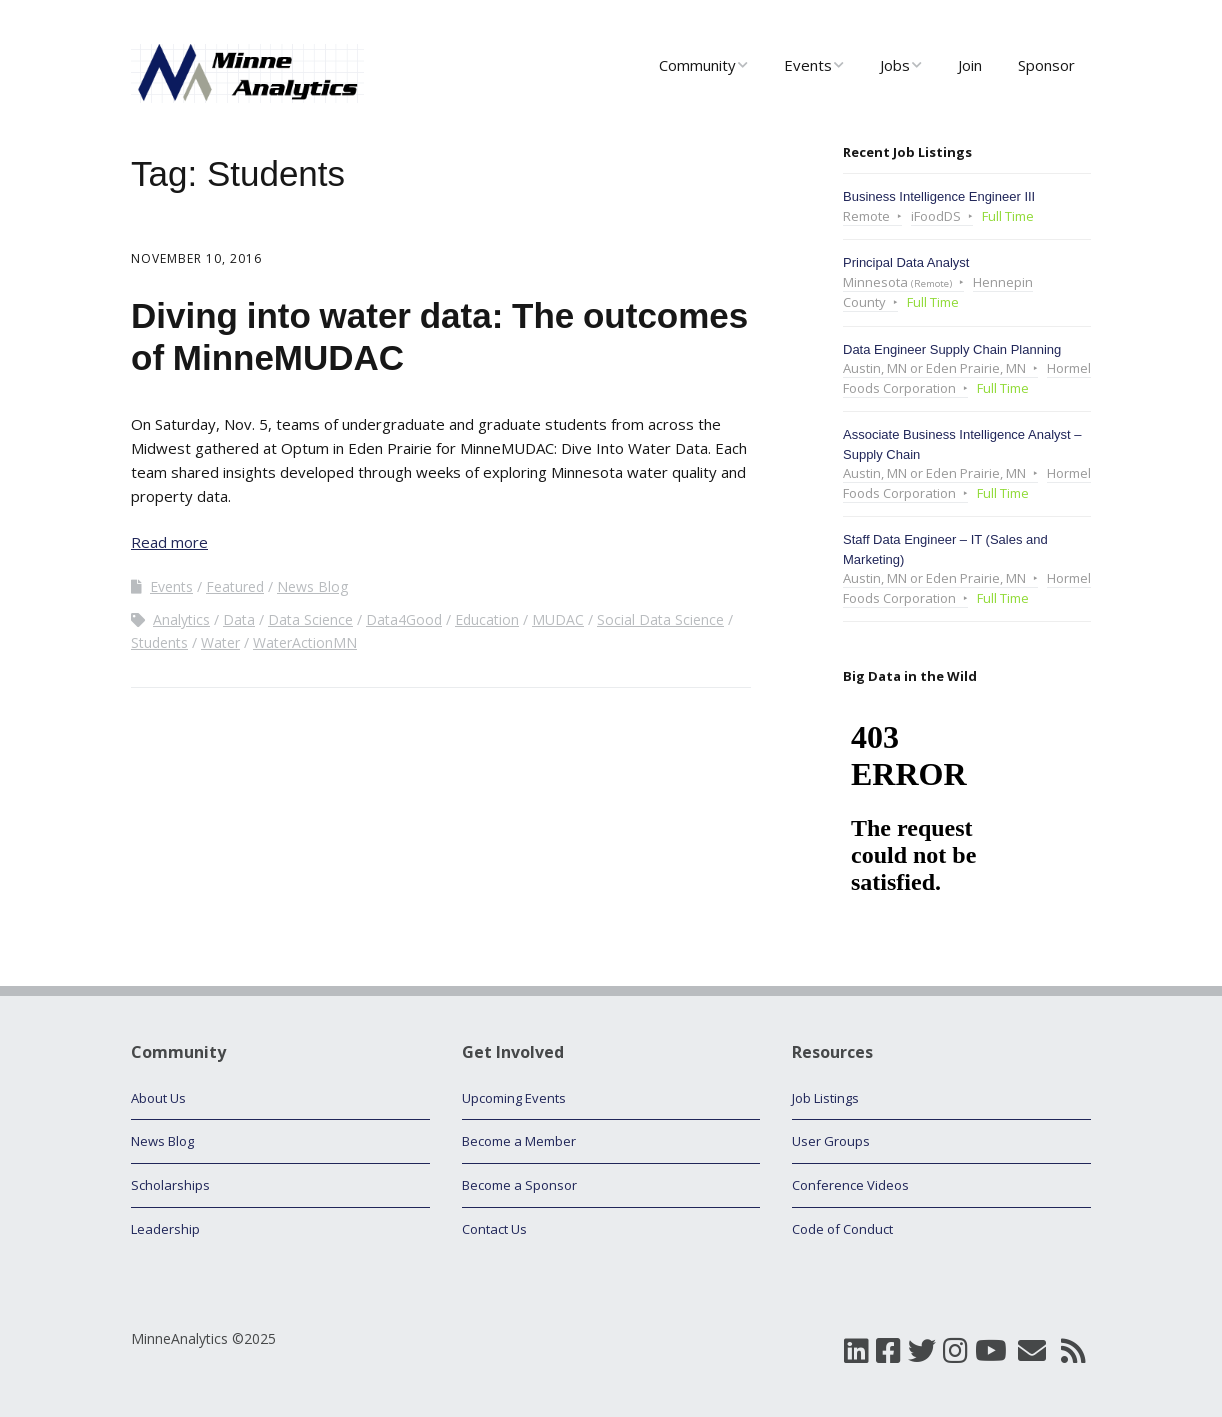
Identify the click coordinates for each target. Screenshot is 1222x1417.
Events (808, 65)
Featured (235, 586)
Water (220, 642)
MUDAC (558, 619)
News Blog (312, 586)
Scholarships (170, 1185)
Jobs (895, 65)
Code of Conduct (842, 1229)
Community (697, 65)
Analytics (181, 619)
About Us (158, 1098)
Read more (169, 542)
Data (239, 619)
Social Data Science (660, 619)
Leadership (165, 1229)
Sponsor (1046, 65)
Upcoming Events (514, 1098)
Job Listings (825, 1098)
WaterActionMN (305, 642)
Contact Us (494, 1229)
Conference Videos (850, 1185)
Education (487, 619)
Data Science (310, 619)
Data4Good (404, 619)
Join (970, 65)
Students (159, 642)
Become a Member (519, 1141)
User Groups (831, 1141)
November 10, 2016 (196, 258)
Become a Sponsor (519, 1185)
